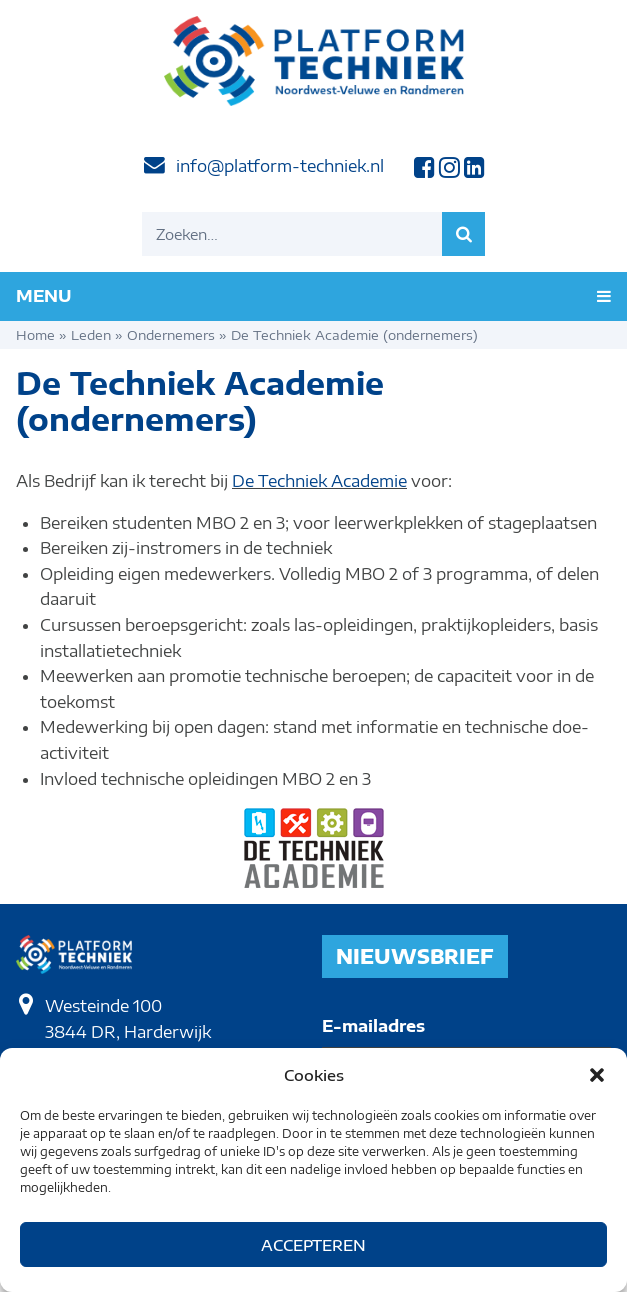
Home (35, 335)
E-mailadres (373, 1026)
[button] (597, 1075)
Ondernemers (171, 335)
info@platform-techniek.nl (280, 166)
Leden (91, 335)
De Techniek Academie (319, 481)
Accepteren (313, 1245)
